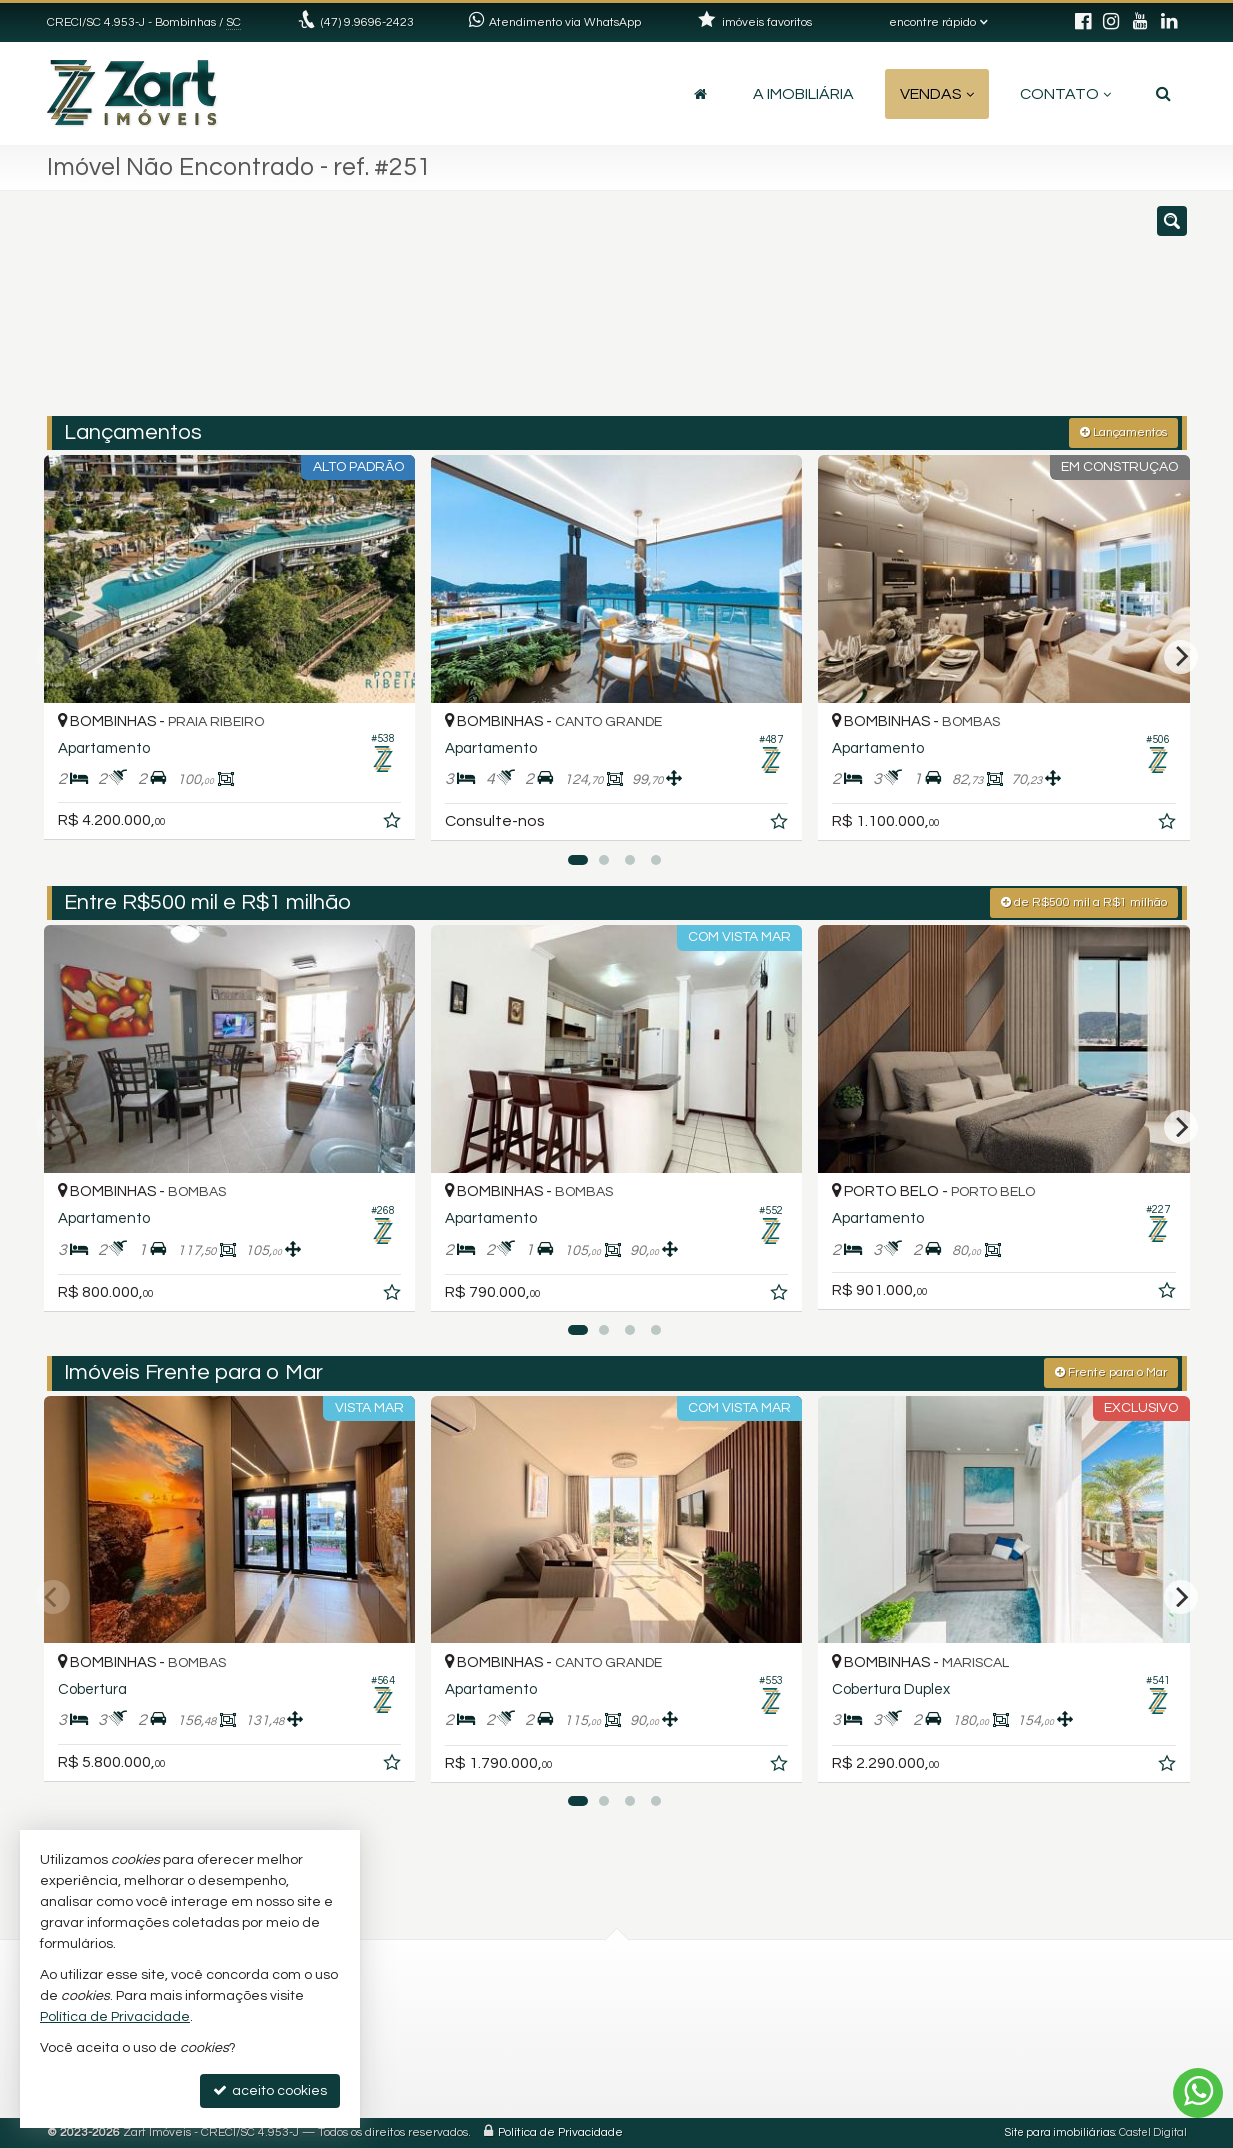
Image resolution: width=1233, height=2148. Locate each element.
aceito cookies (270, 2090)
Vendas (937, 94)
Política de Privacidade (560, 2132)
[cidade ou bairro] (798, 313)
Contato (1065, 94)
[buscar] (951, 313)
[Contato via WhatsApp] (1198, 2093)
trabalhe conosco (515, 2055)
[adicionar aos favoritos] (394, 824)
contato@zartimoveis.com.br (554, 2031)
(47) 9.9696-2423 (367, 22)
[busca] (1163, 94)
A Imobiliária (803, 94)
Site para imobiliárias (1060, 2132)
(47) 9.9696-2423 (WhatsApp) (551, 2007)
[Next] (1181, 657)
